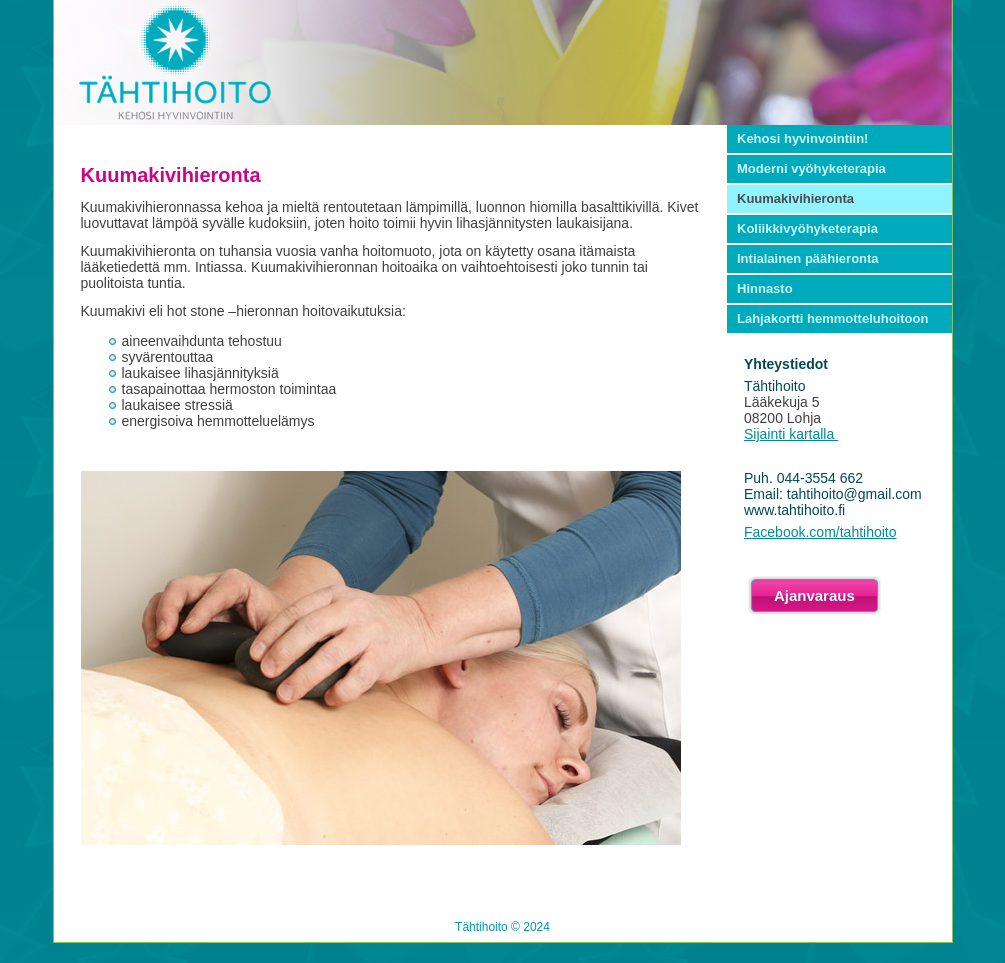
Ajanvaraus (814, 595)
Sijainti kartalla (791, 434)
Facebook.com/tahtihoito (820, 532)
